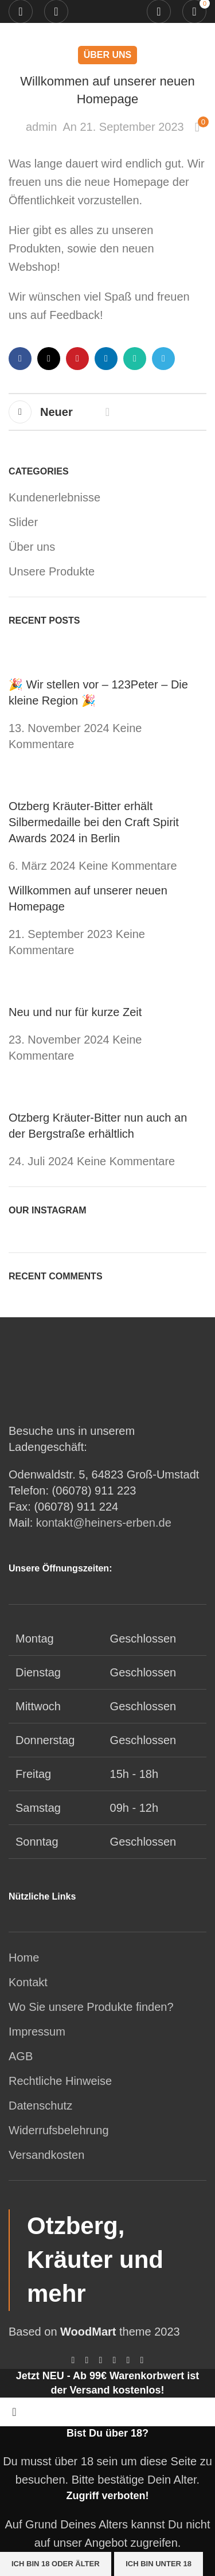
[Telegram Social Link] (163, 358)
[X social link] (48, 358)
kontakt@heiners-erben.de (103, 1522)
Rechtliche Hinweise (60, 2081)
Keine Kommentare (128, 865)
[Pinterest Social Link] (77, 358)
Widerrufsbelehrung (59, 2130)
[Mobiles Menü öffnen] (20, 11)
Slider (23, 522)
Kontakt (28, 1982)
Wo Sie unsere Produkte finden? (91, 2007)
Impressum (37, 2031)
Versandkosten (46, 2155)
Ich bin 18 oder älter (55, 2563)
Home (24, 1957)
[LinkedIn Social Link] (106, 358)
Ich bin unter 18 (158, 2563)
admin (41, 126)
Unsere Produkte (52, 571)
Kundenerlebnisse (54, 497)
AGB (21, 2056)
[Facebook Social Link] (20, 358)
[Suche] (159, 11)
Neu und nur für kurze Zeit (75, 1012)
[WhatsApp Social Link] (134, 358)
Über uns (108, 55)
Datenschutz (40, 2105)
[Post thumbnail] (30, 656)
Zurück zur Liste (107, 411)
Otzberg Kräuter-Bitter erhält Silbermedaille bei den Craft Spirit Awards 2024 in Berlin (94, 822)
